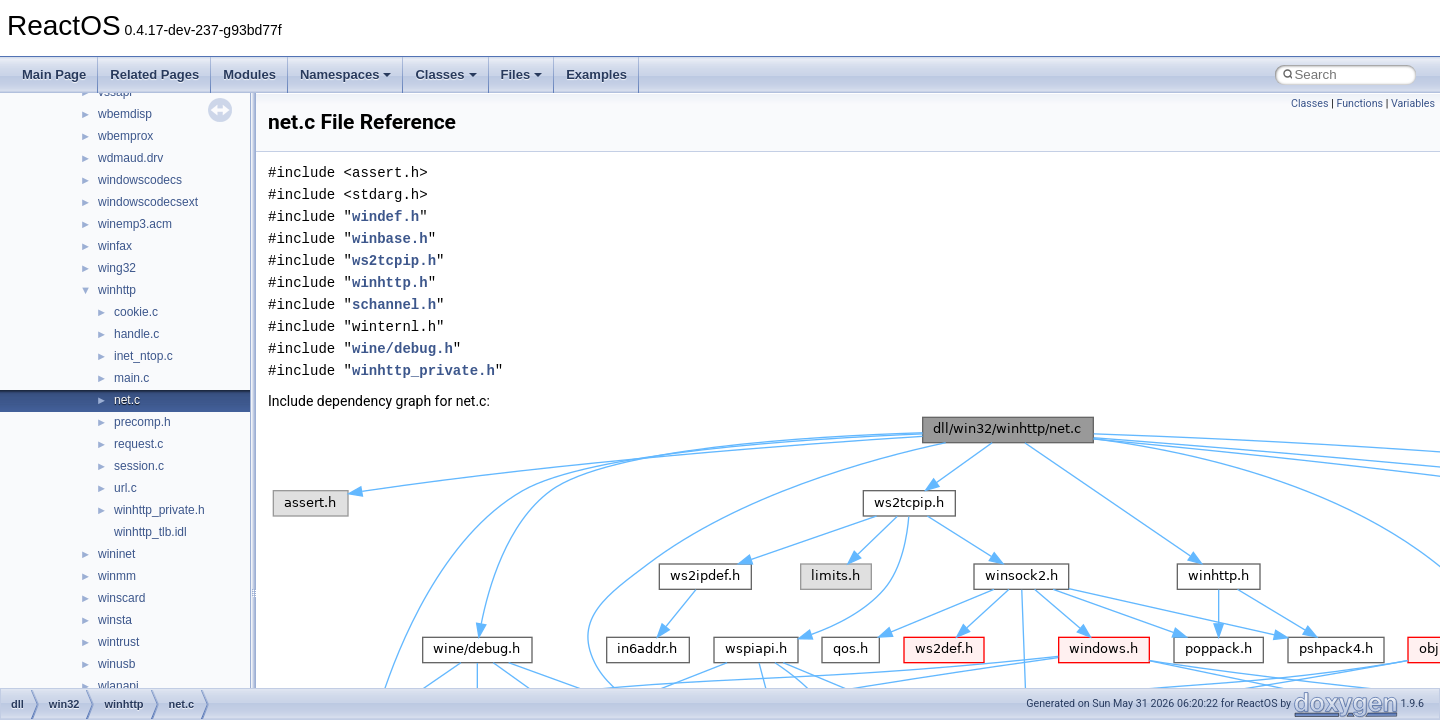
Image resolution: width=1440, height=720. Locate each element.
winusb (116, 664)
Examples (596, 74)
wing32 (117, 268)
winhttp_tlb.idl (150, 532)
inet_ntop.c (143, 356)
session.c (139, 466)
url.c (125, 488)
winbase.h (390, 238)
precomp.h (142, 422)
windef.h (385, 216)
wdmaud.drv (130, 158)
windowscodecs (140, 180)
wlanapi (118, 686)
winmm (117, 576)
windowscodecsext (148, 202)
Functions (1359, 103)
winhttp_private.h (159, 510)
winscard (121, 598)
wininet (116, 554)
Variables (1413, 103)
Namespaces (346, 74)
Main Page (54, 74)
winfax (115, 246)
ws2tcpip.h (394, 260)
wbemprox (125, 136)
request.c (138, 444)
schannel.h (394, 304)
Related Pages (154, 74)
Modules (249, 74)
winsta (115, 620)
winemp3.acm (135, 224)
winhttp (117, 290)
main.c (131, 378)
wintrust (118, 642)
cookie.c (136, 312)
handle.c (136, 334)
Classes (445, 74)
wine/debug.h (402, 348)
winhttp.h (390, 282)
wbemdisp (125, 114)
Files (522, 74)
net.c (127, 400)
